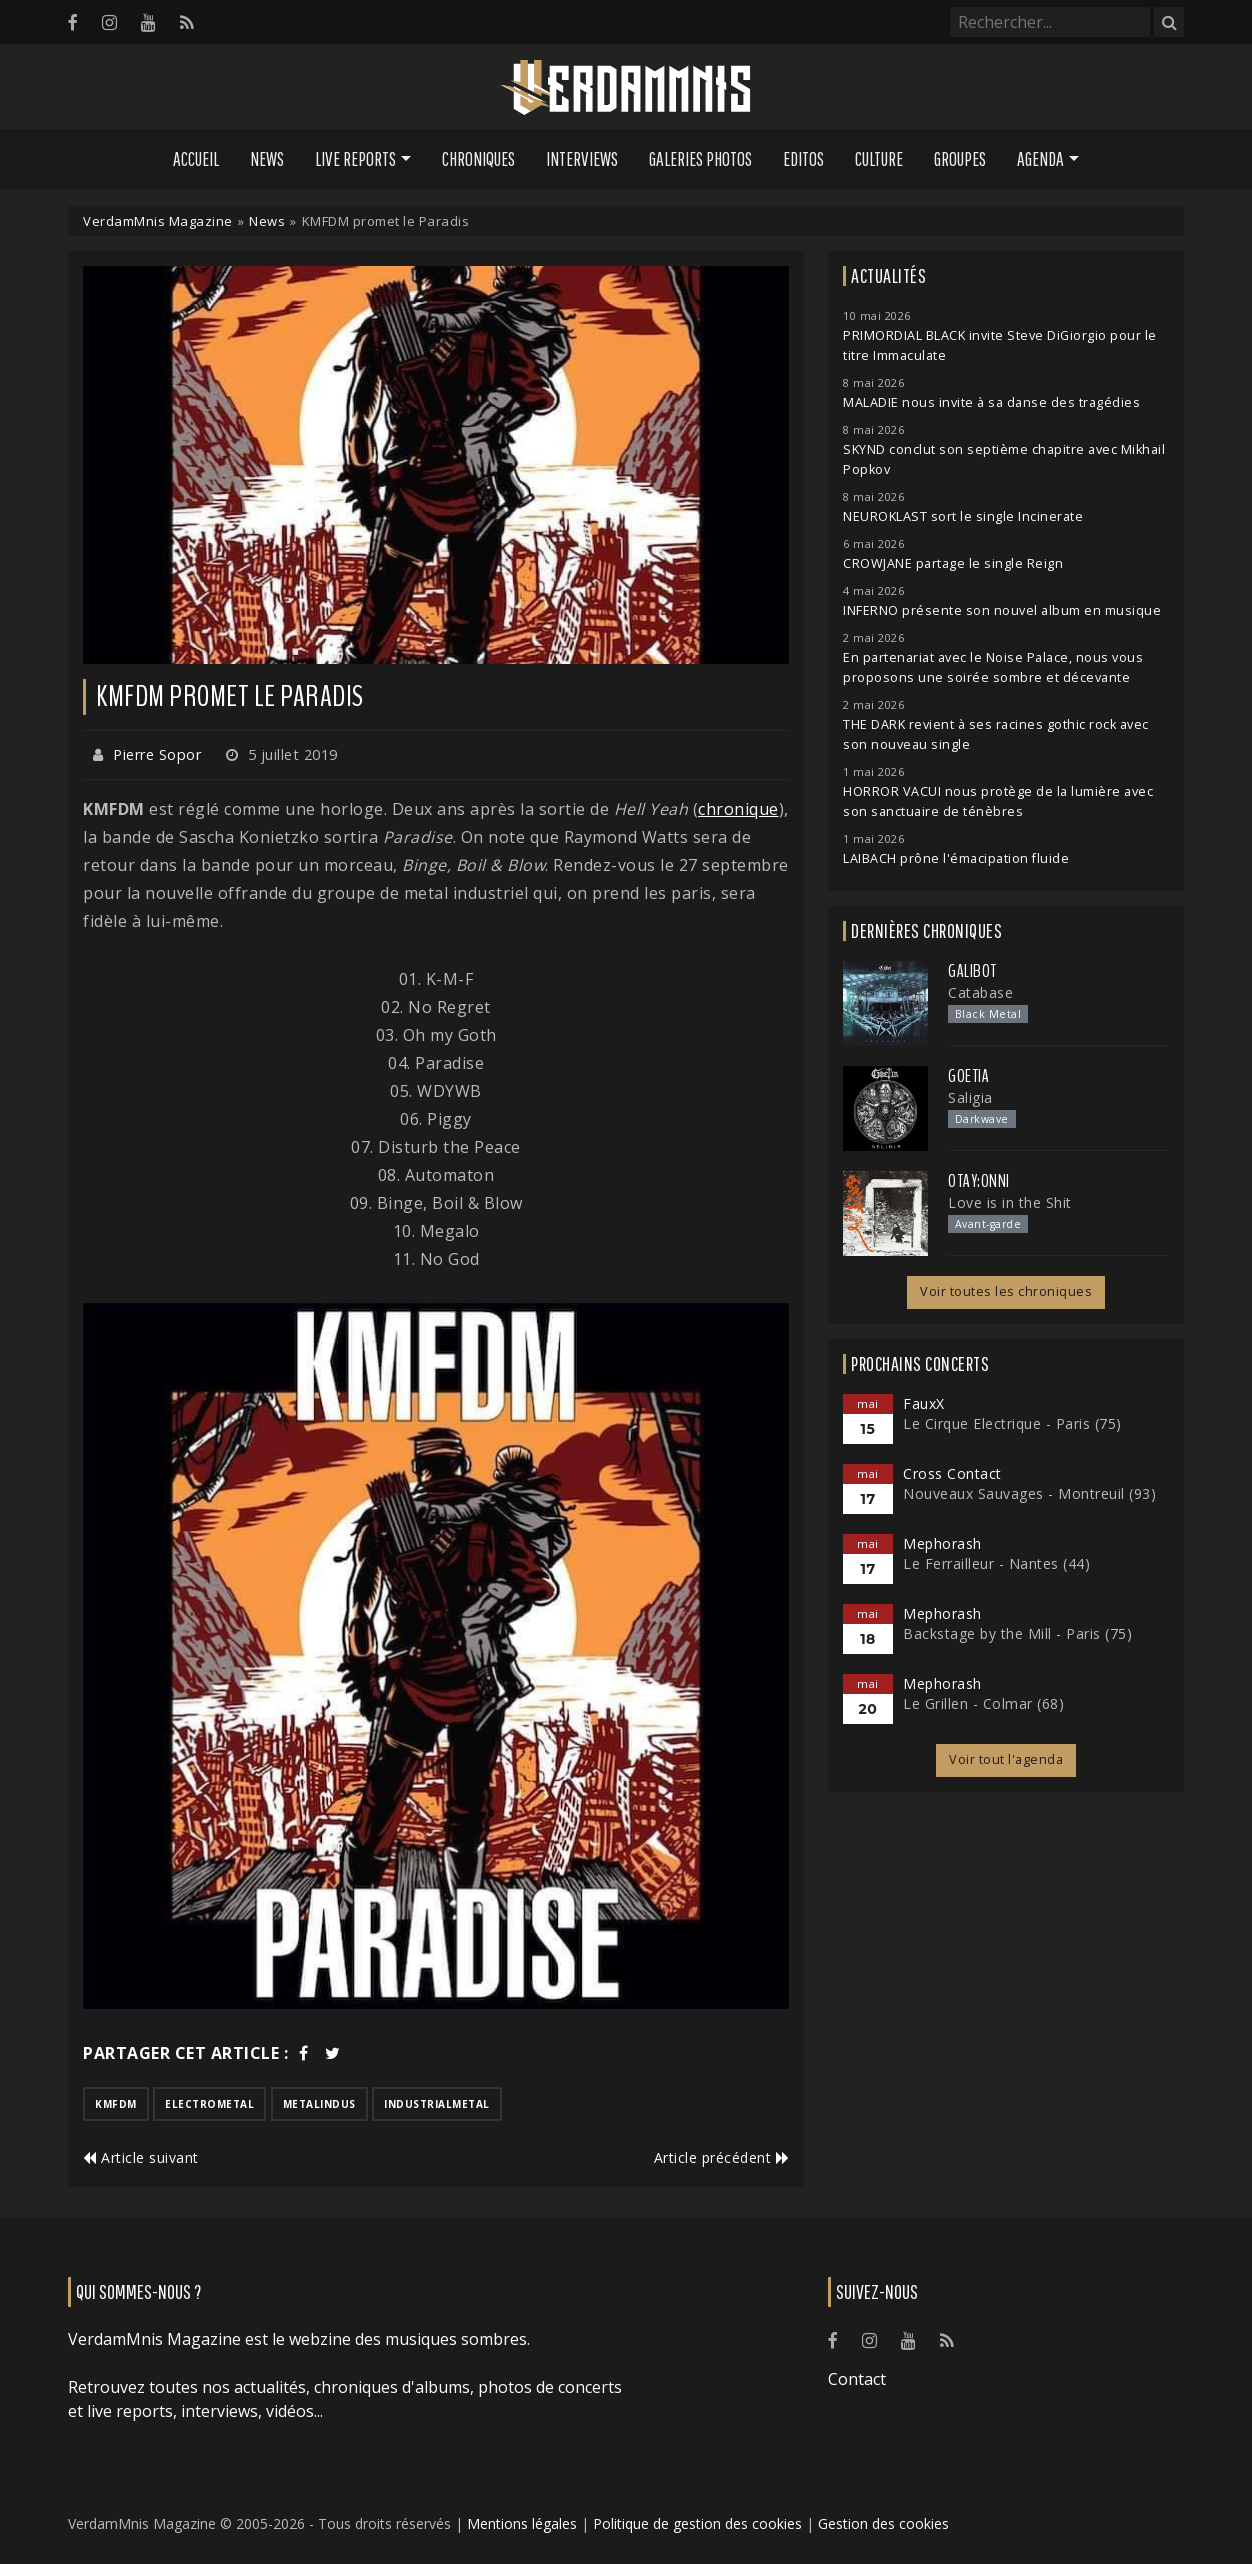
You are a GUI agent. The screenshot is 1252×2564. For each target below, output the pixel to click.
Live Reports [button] (355, 159)
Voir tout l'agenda (1006, 1759)
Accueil (196, 159)
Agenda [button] (1040, 159)
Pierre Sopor (157, 754)
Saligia (970, 1097)
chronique (738, 809)
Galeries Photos (700, 159)
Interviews (582, 159)
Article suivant (141, 2157)
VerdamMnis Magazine (158, 221)
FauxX (924, 1403)
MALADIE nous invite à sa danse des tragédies (991, 402)
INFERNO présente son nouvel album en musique (1002, 610)
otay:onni (979, 1181)
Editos (803, 159)
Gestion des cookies (883, 2523)
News (267, 159)
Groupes (960, 159)
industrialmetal (437, 2104)
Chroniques (478, 159)
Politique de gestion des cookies (697, 2523)
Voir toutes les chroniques (1006, 1291)
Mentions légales (522, 2523)
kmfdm (116, 2104)
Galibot (972, 971)
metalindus (319, 2104)
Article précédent (722, 2157)
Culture (879, 159)
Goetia (968, 1076)
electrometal (209, 2104)
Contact (857, 2379)
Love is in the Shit (1010, 1202)
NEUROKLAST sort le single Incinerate (963, 516)
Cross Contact (952, 1473)
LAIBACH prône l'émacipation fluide (956, 858)
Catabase (980, 992)
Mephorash (942, 1543)
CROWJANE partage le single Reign (953, 563)
